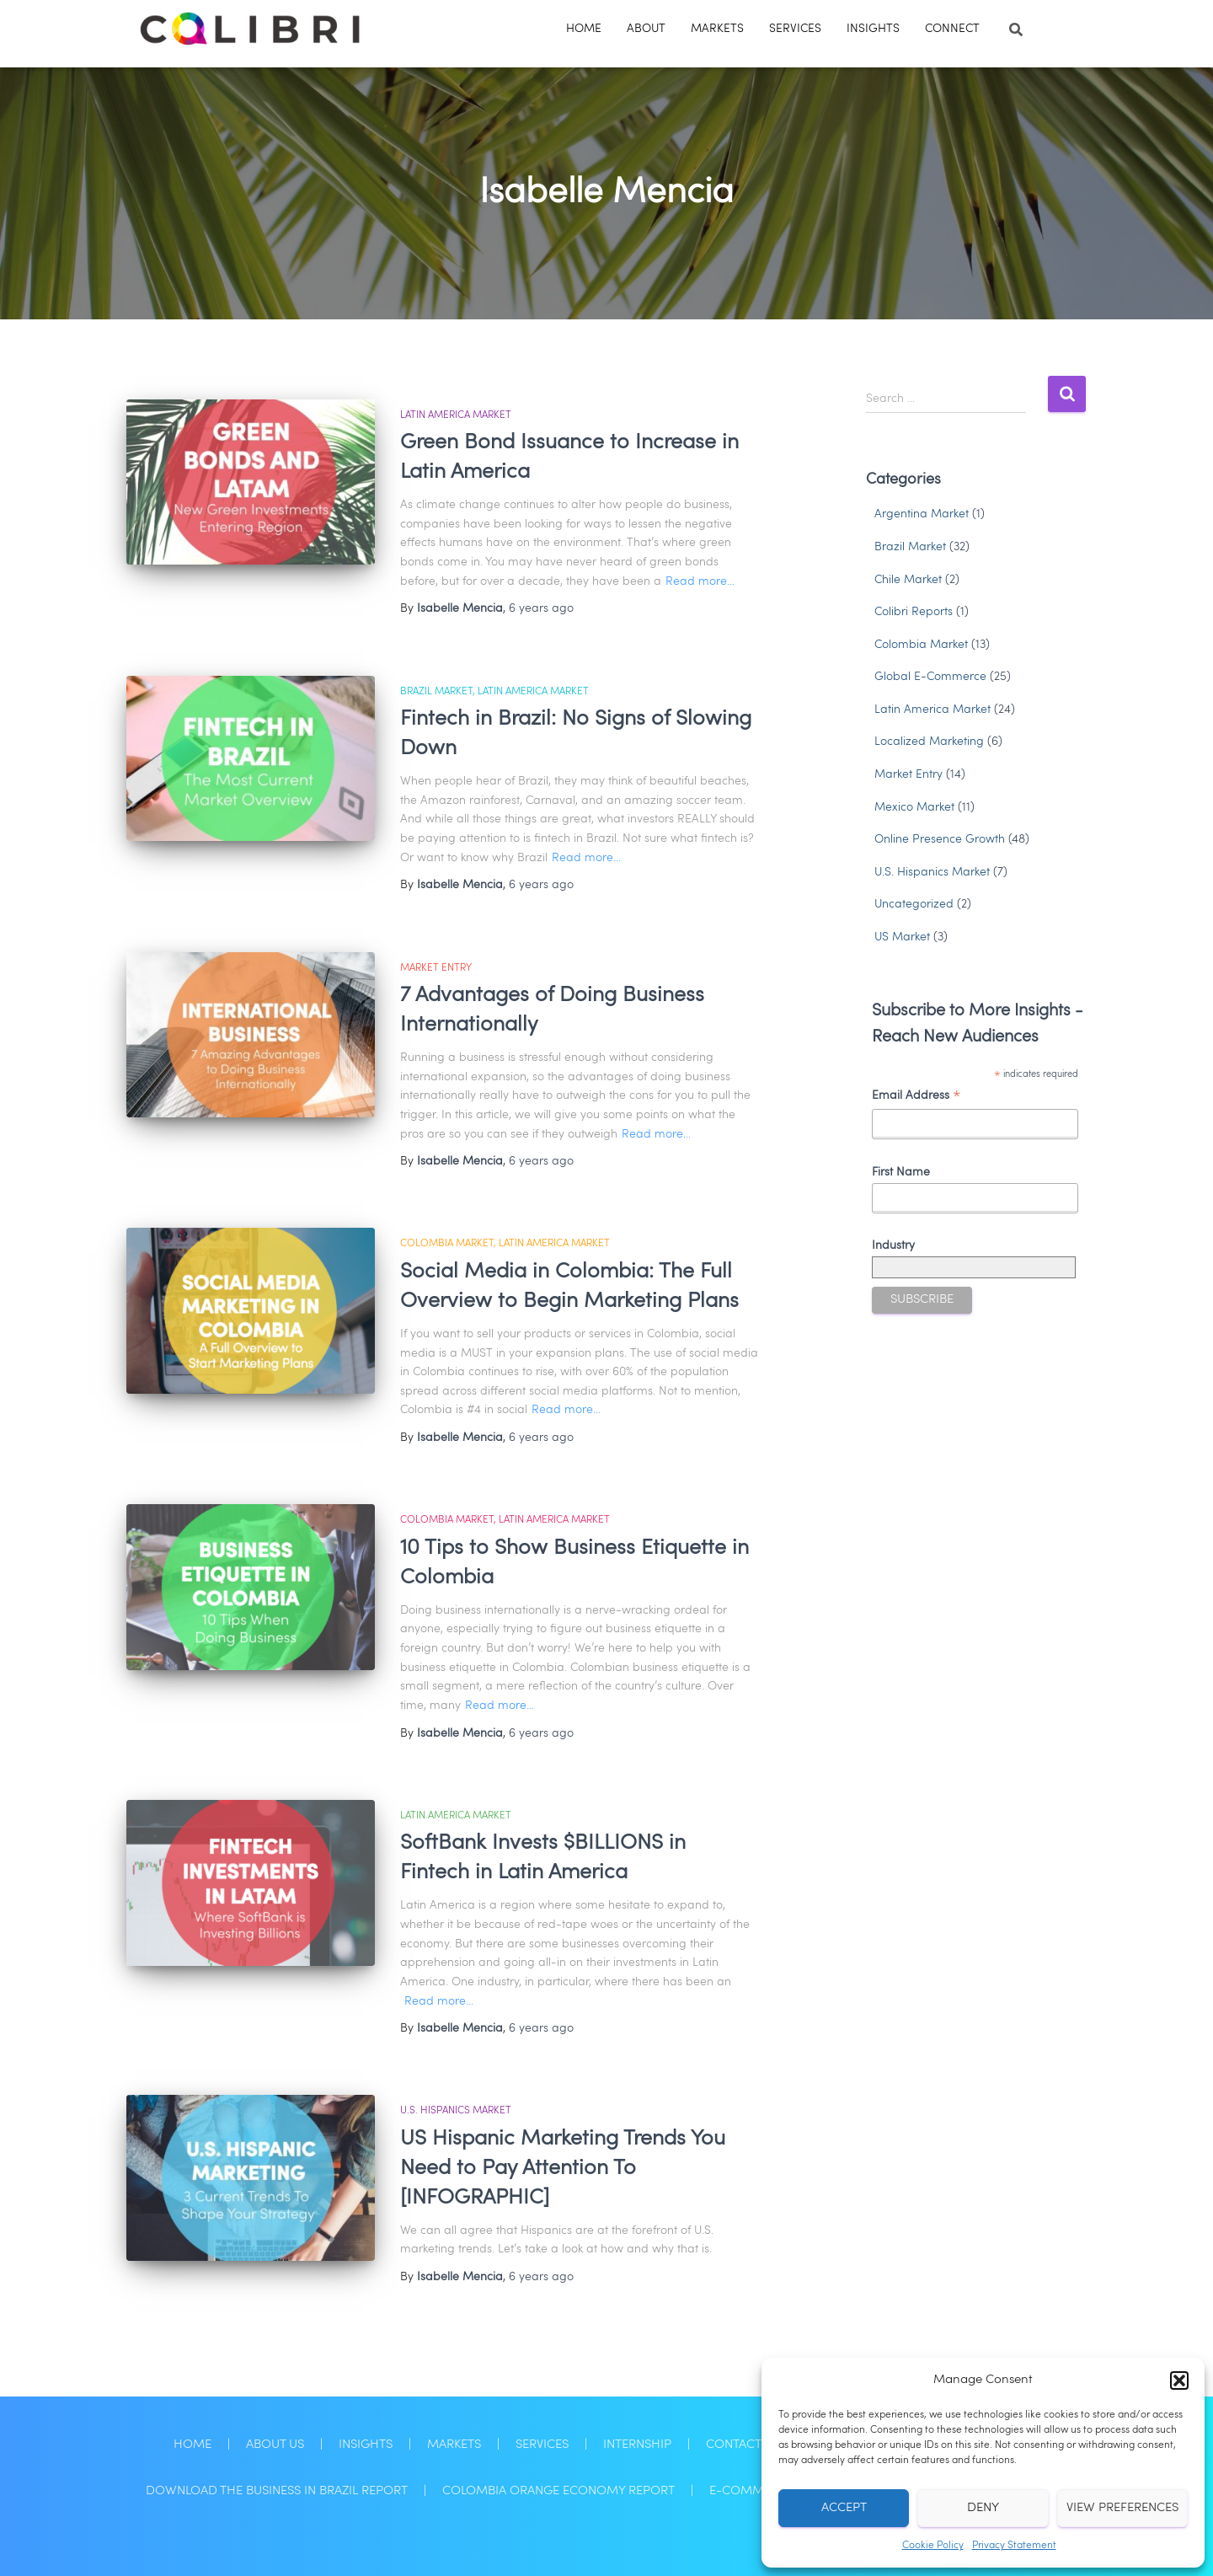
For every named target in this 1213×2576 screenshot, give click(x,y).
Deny (983, 2508)
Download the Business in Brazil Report (277, 2491)
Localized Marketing (929, 741)
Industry (893, 1245)
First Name (901, 1172)
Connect (952, 29)
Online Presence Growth (939, 839)
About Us (275, 2444)
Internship (637, 2444)
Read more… (700, 581)
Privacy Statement (1014, 2546)
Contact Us (742, 2444)
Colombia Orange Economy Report (558, 2491)
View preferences (1122, 2508)
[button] (1179, 2380)
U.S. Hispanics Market (455, 2111)
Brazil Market (436, 692)
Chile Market (908, 580)
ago (541, 608)
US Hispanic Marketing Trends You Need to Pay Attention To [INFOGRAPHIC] (562, 2169)
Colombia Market (447, 1244)
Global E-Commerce (930, 677)
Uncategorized (914, 904)
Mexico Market (914, 807)
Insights (873, 29)
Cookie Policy (933, 2546)
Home (583, 29)
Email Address (916, 1098)
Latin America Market (455, 415)
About (646, 29)
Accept (844, 2508)
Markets (717, 29)
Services (795, 29)
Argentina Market (921, 514)
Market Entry (436, 968)
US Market (902, 937)
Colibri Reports (913, 612)
